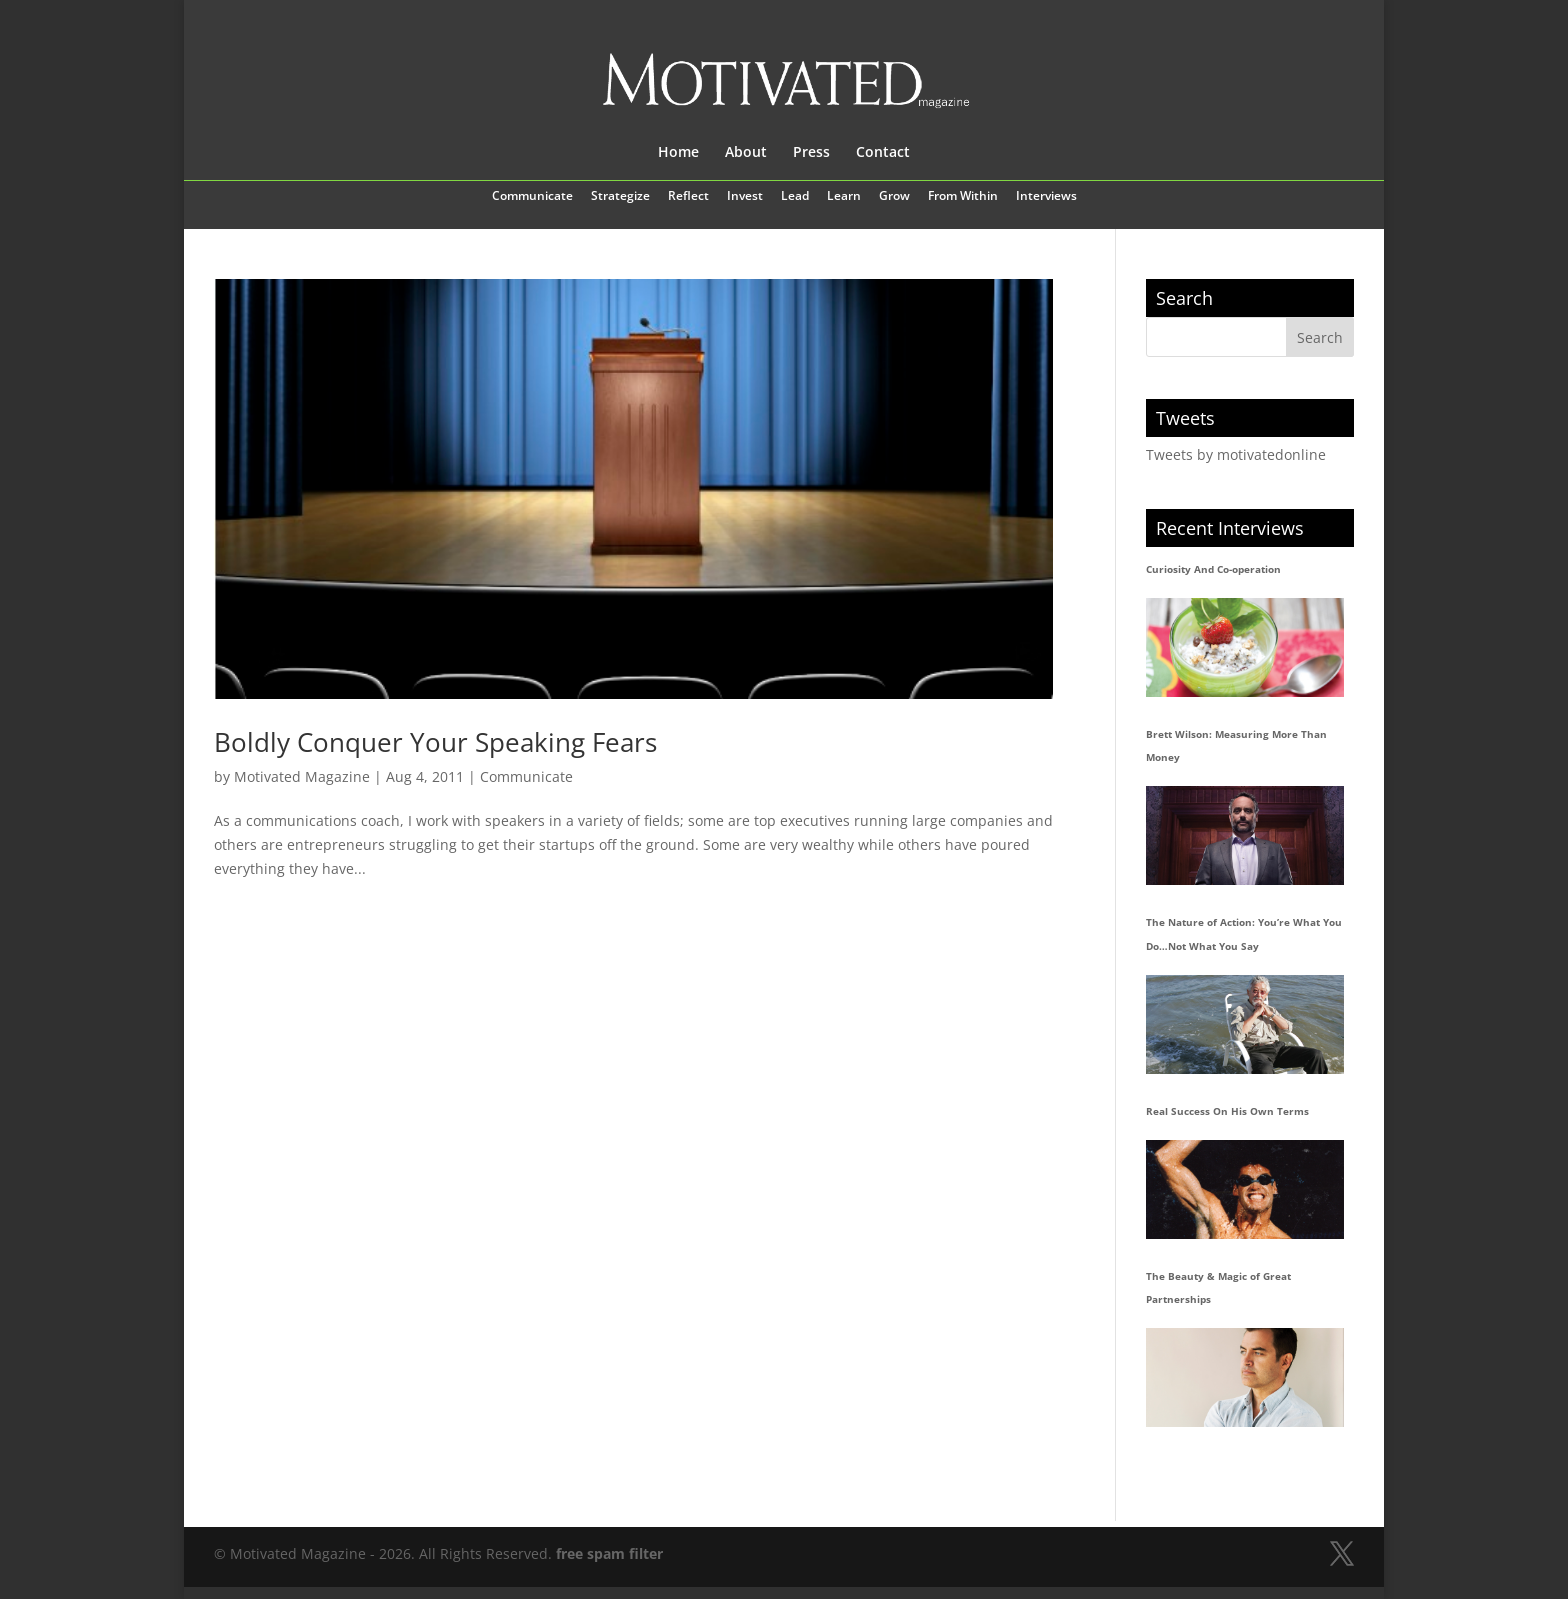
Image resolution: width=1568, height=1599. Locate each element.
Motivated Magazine (302, 776)
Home (678, 153)
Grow (894, 197)
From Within (963, 197)
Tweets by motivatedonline (1236, 454)
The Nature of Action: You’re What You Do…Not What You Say (1244, 934)
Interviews (1046, 197)
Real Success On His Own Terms (1227, 1111)
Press (811, 153)
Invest (745, 197)
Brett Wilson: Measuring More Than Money (1236, 746)
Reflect (688, 197)
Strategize (620, 197)
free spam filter (609, 1553)
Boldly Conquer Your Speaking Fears (435, 742)
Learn (844, 197)
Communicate (532, 197)
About (746, 153)
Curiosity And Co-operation (1213, 569)
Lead (795, 197)
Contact (883, 153)
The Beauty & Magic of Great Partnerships (1218, 1288)
